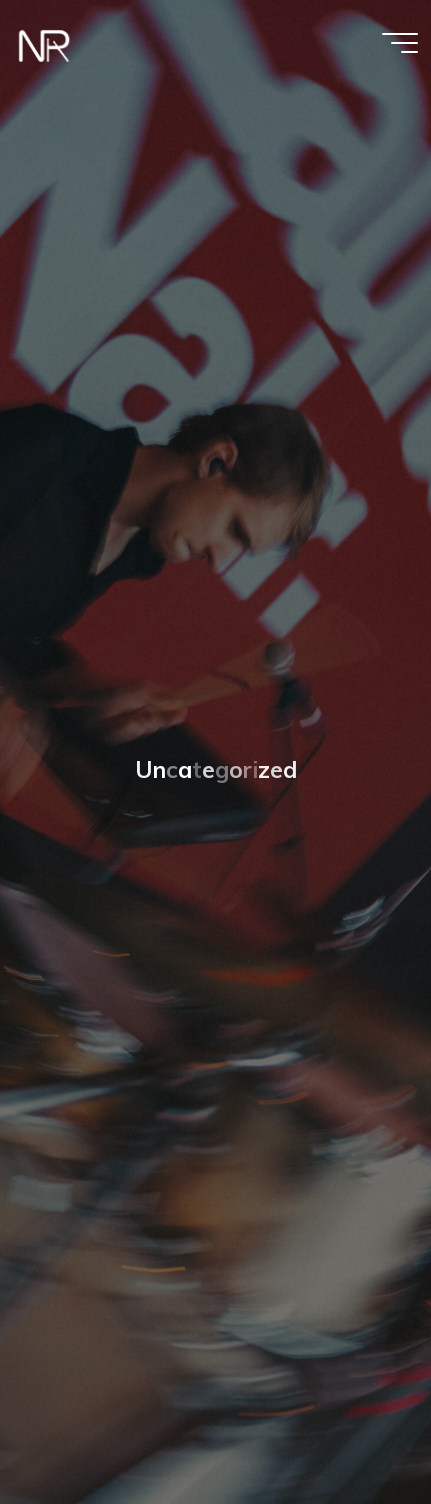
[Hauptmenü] (400, 43)
